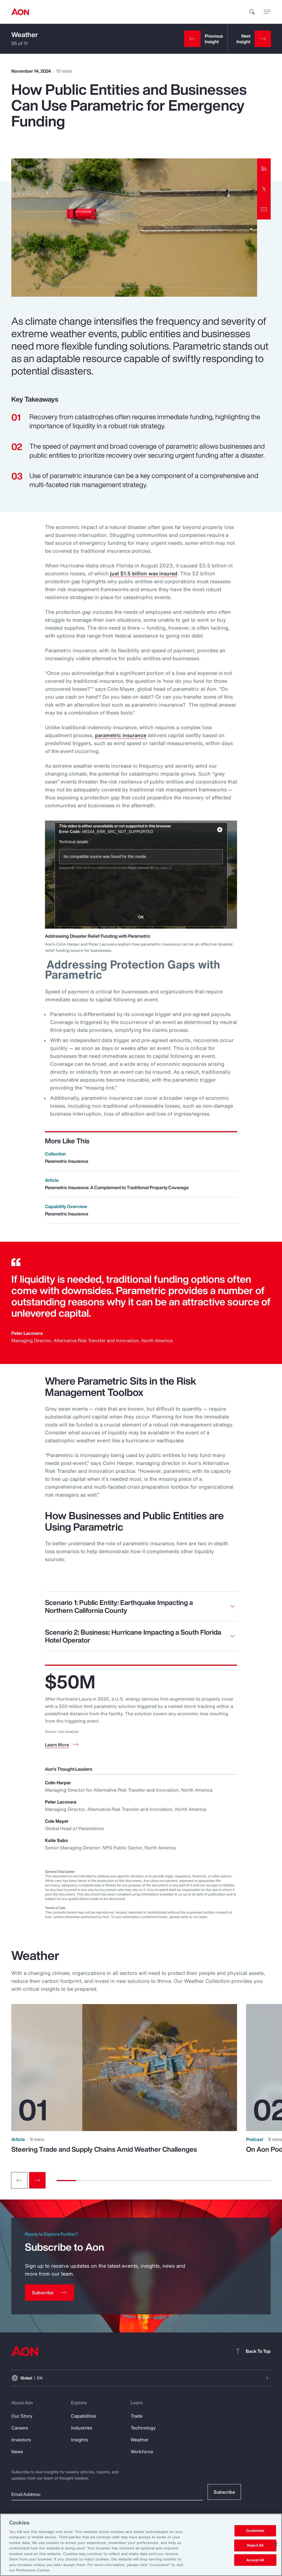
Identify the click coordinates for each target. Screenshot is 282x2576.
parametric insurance (120, 735)
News (17, 2451)
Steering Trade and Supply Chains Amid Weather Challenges (104, 2149)
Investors (21, 2439)
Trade (137, 2416)
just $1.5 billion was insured (143, 573)
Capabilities (83, 2416)
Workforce (142, 2451)
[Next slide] (37, 2180)
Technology (143, 2427)
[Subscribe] (49, 2292)
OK (141, 917)
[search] (252, 12)
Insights (79, 2439)
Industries (81, 2427)
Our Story (22, 2416)
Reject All (255, 2545)
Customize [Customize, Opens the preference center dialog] (255, 2531)
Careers (19, 2427)
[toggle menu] (267, 11)
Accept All (255, 2560)
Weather (24, 34)
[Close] (276, 2544)
